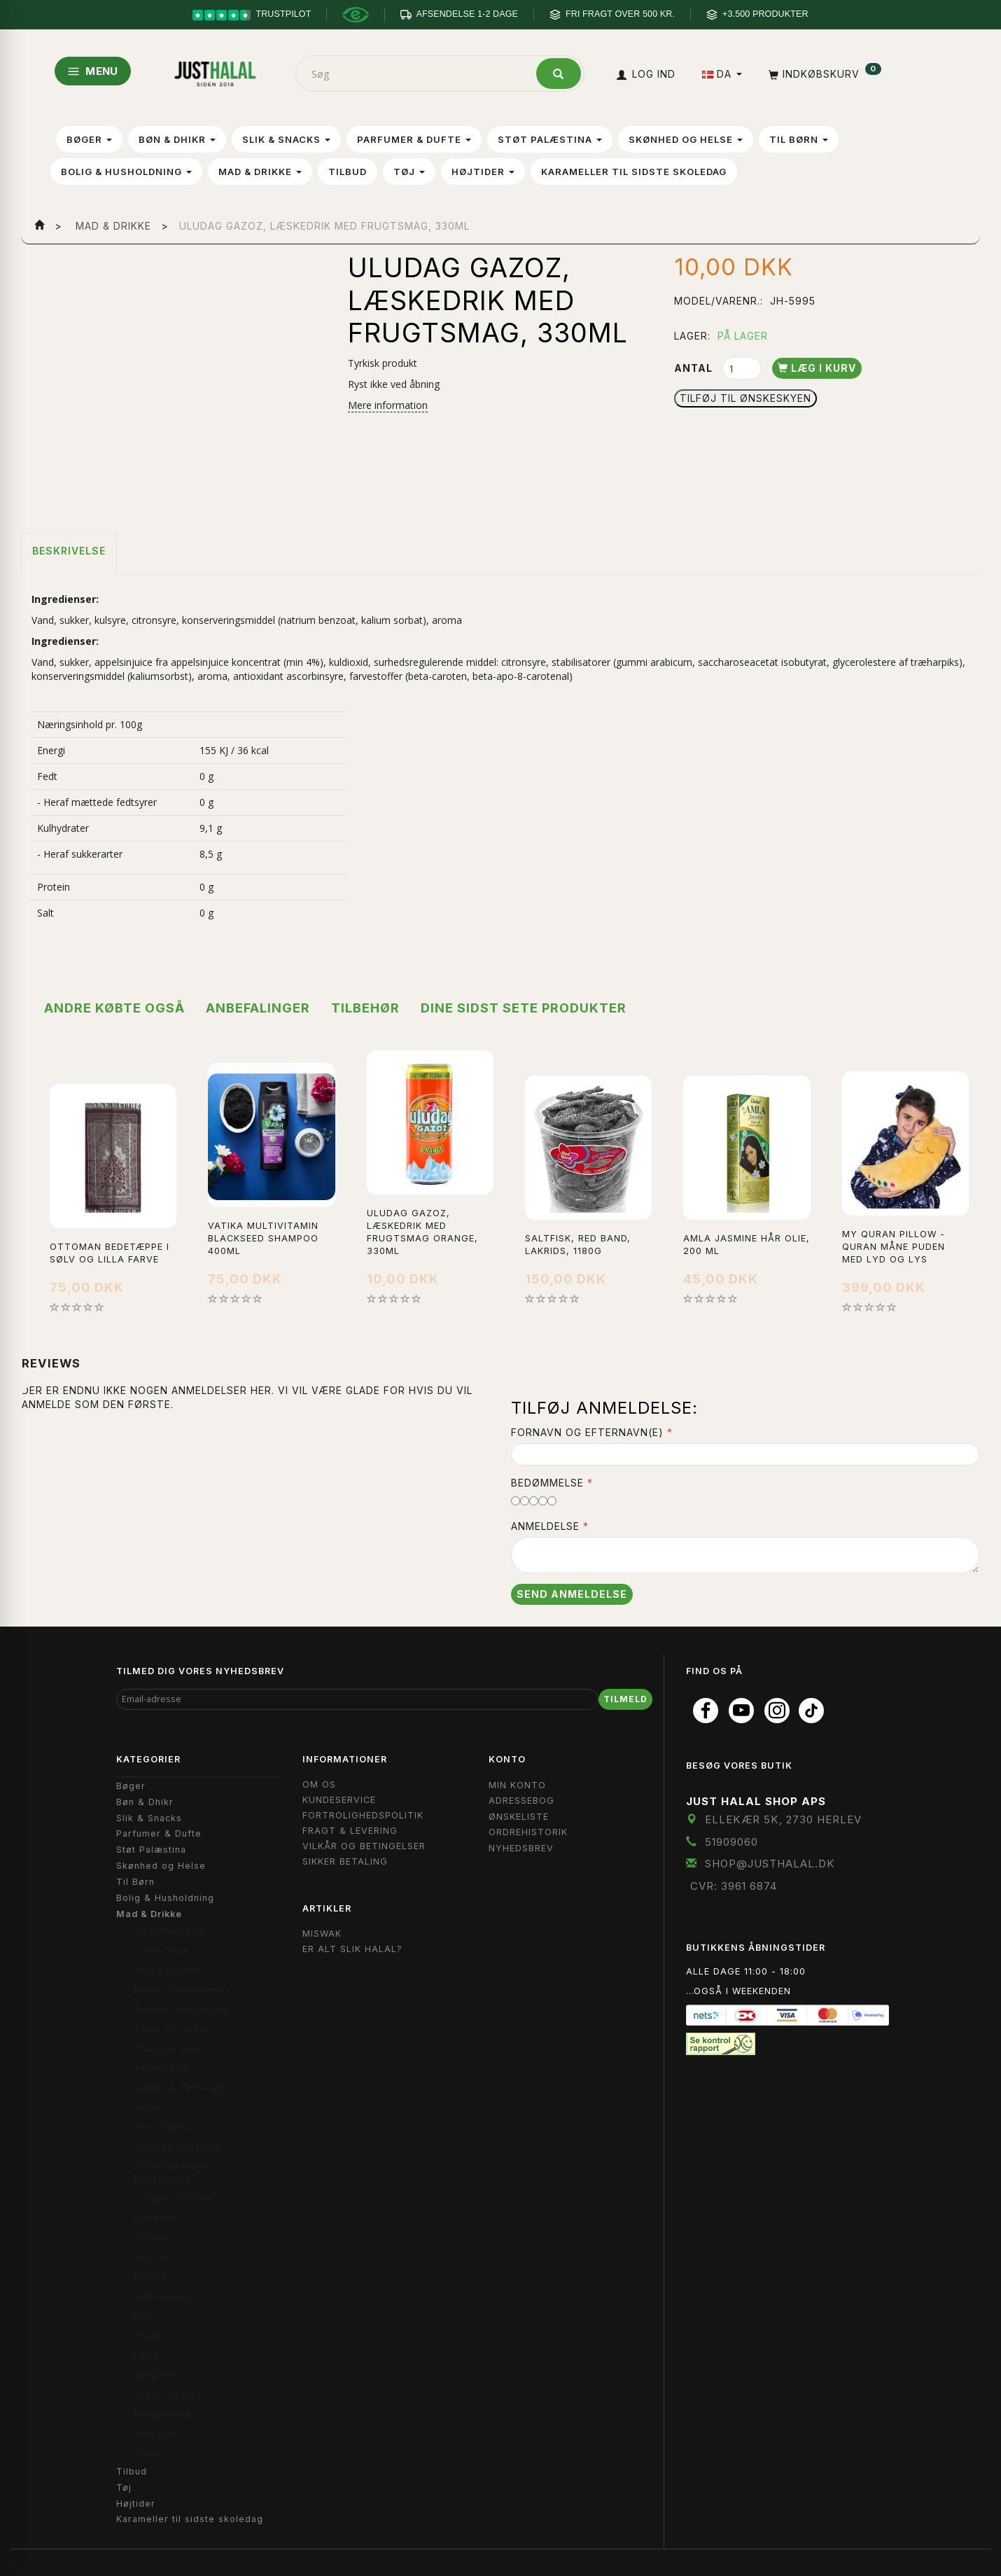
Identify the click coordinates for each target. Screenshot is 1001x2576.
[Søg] (558, 73)
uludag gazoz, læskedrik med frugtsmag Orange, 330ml (422, 1232)
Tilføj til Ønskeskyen (745, 398)
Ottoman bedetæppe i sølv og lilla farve (109, 1253)
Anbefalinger (258, 1008)
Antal (694, 368)
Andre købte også (114, 1008)
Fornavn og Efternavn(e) (587, 1432)
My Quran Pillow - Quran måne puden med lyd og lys (893, 1247)
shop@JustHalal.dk (770, 1863)
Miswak (322, 1933)
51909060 (731, 1842)
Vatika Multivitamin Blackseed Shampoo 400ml (263, 1238)
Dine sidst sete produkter (523, 1008)
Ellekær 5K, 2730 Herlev (783, 1819)
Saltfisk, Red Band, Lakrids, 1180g (578, 1244)
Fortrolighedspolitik (363, 1815)
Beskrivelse (69, 551)
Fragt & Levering (350, 1830)
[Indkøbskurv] (823, 74)
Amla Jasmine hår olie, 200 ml (746, 1244)
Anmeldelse (545, 1526)
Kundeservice (339, 1800)
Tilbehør (365, 1008)
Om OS (319, 1784)
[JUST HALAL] (215, 71)
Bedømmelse (547, 1483)
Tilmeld (625, 1699)
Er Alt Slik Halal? (352, 1949)
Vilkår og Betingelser (364, 1846)
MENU (92, 71)
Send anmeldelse (572, 1594)
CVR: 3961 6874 (733, 1886)
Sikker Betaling (345, 1861)
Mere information (388, 405)
